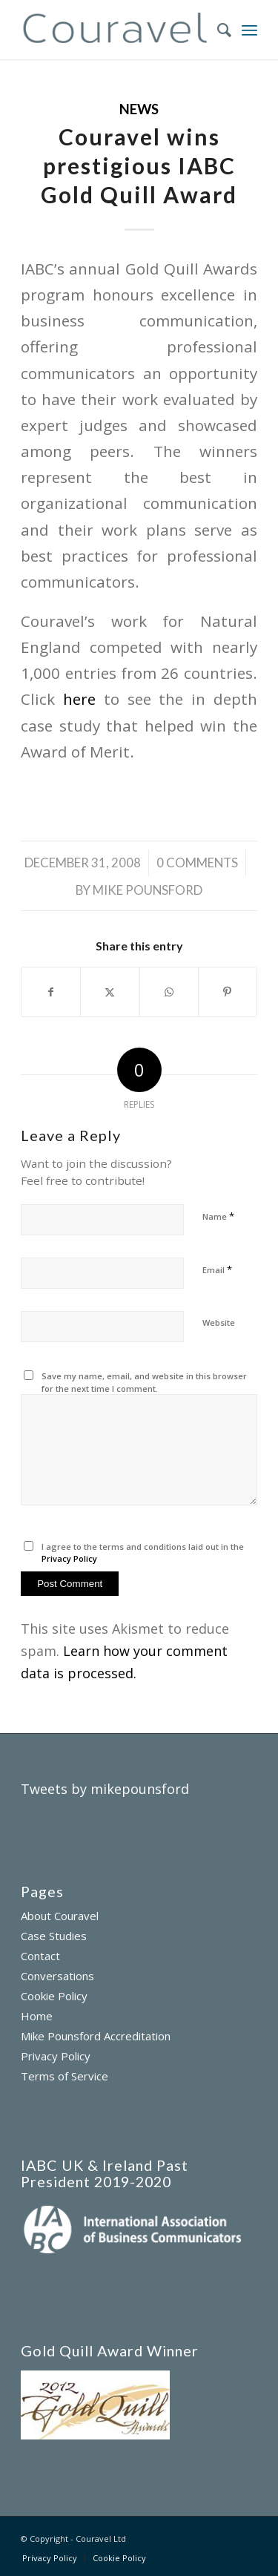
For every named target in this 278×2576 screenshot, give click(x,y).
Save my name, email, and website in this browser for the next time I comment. (144, 1382)
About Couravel (60, 1915)
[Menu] (249, 29)
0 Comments (197, 862)
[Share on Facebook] (50, 991)
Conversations (57, 1975)
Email (217, 1269)
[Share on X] (110, 991)
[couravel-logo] (115, 29)
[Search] (216, 29)
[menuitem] (216, 29)
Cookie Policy (54, 1995)
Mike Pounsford (147, 890)
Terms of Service (64, 2076)
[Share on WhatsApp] (169, 991)
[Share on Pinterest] (228, 991)
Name (218, 1216)
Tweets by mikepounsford (105, 1789)
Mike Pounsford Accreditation (96, 2035)
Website (218, 1322)
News (139, 109)
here (79, 699)
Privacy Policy (69, 1558)
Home (37, 2015)
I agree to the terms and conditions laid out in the (143, 1553)
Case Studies (54, 1935)
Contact (40, 1955)
